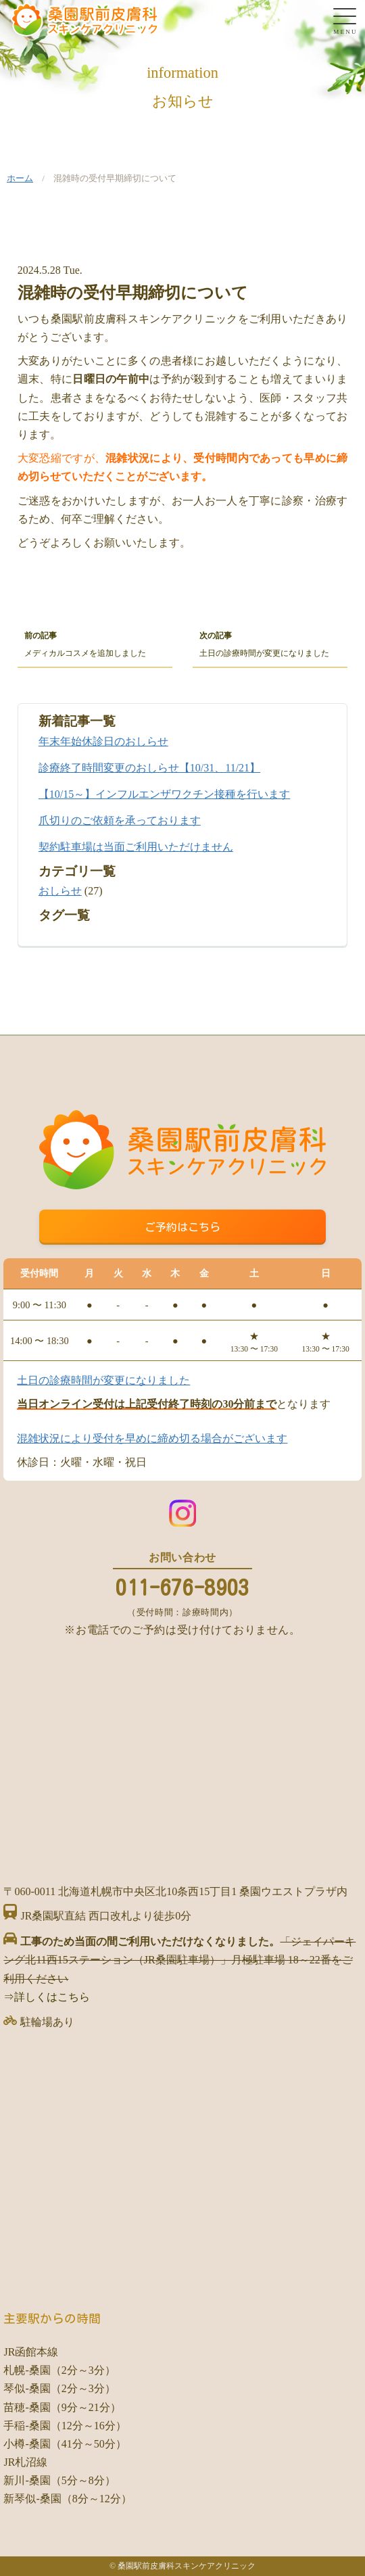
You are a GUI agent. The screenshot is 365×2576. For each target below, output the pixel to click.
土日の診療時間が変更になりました (103, 1380)
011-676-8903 (182, 1587)
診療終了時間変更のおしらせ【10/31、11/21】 (149, 767)
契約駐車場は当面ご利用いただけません (136, 847)
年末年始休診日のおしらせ (103, 741)
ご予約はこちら (182, 1227)
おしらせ (60, 891)
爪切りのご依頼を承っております (120, 820)
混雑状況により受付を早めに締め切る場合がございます (152, 1438)
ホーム (20, 178)
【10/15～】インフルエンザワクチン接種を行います (164, 794)
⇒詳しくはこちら (46, 1997)
